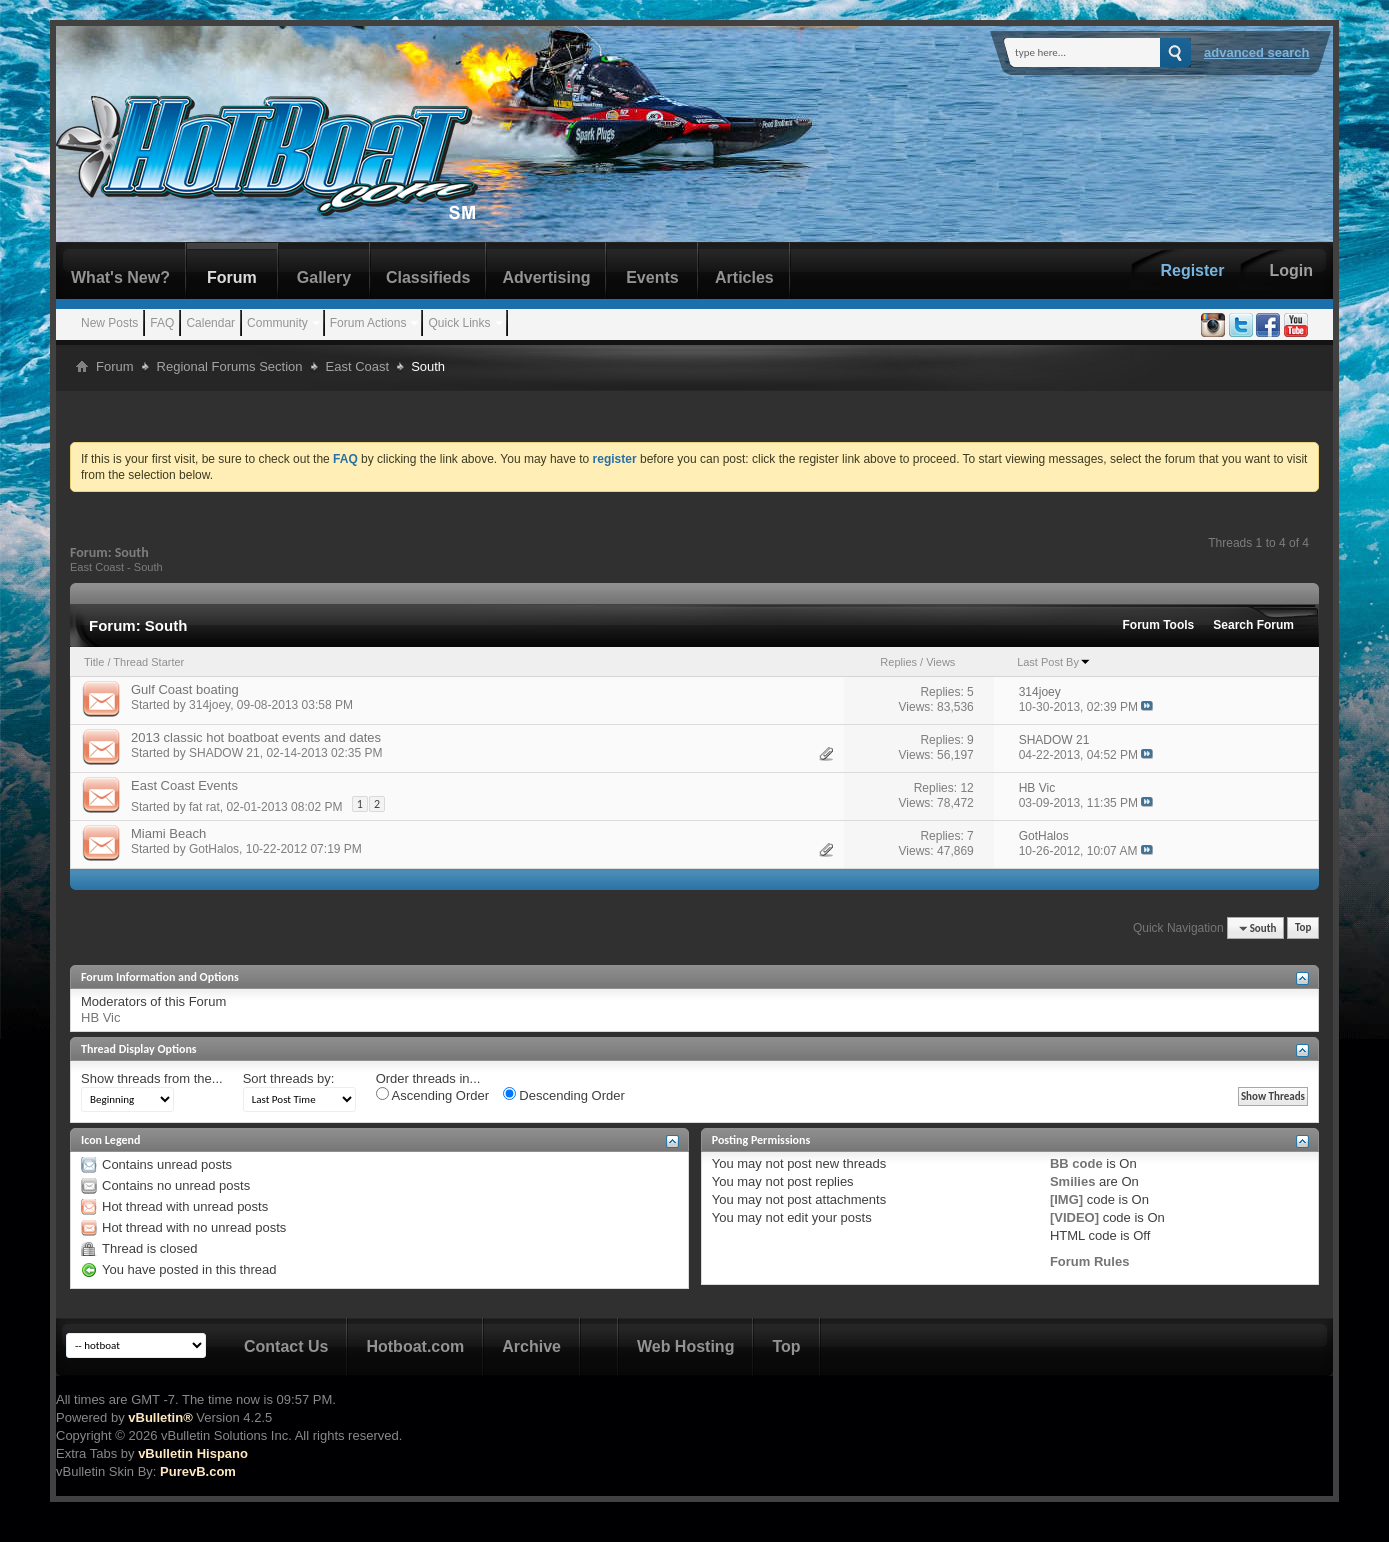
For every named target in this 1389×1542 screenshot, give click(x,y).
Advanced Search (1257, 52)
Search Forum (1253, 625)
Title (94, 662)
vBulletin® (160, 1417)
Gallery (324, 277)
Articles (744, 277)
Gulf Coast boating (185, 689)
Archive (531, 1346)
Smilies (1073, 1181)
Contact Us (286, 1346)
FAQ (162, 323)
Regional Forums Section (230, 366)
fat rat (204, 807)
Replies (898, 662)
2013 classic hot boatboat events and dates (256, 737)
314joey (209, 705)
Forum (232, 277)
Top (1303, 928)
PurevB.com (198, 1471)
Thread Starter (148, 662)
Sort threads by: (289, 1078)
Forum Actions (368, 323)
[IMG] (1066, 1199)
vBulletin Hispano (193, 1453)
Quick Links (459, 323)
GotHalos (214, 849)
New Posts (109, 323)
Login (1291, 270)
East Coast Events (184, 785)
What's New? (120, 277)
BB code (1076, 1163)
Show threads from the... (152, 1078)
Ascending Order (432, 1095)
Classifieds (428, 277)
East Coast (358, 366)
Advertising (546, 277)
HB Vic (101, 1017)
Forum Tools (1159, 625)
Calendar (210, 323)
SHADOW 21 (224, 753)
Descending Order (564, 1095)
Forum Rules (1089, 1261)
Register (1192, 270)
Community (277, 323)
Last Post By (1054, 662)
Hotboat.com (415, 1346)
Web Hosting (685, 1346)
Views (940, 662)
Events (652, 277)
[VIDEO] (1074, 1217)
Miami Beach (168, 833)
